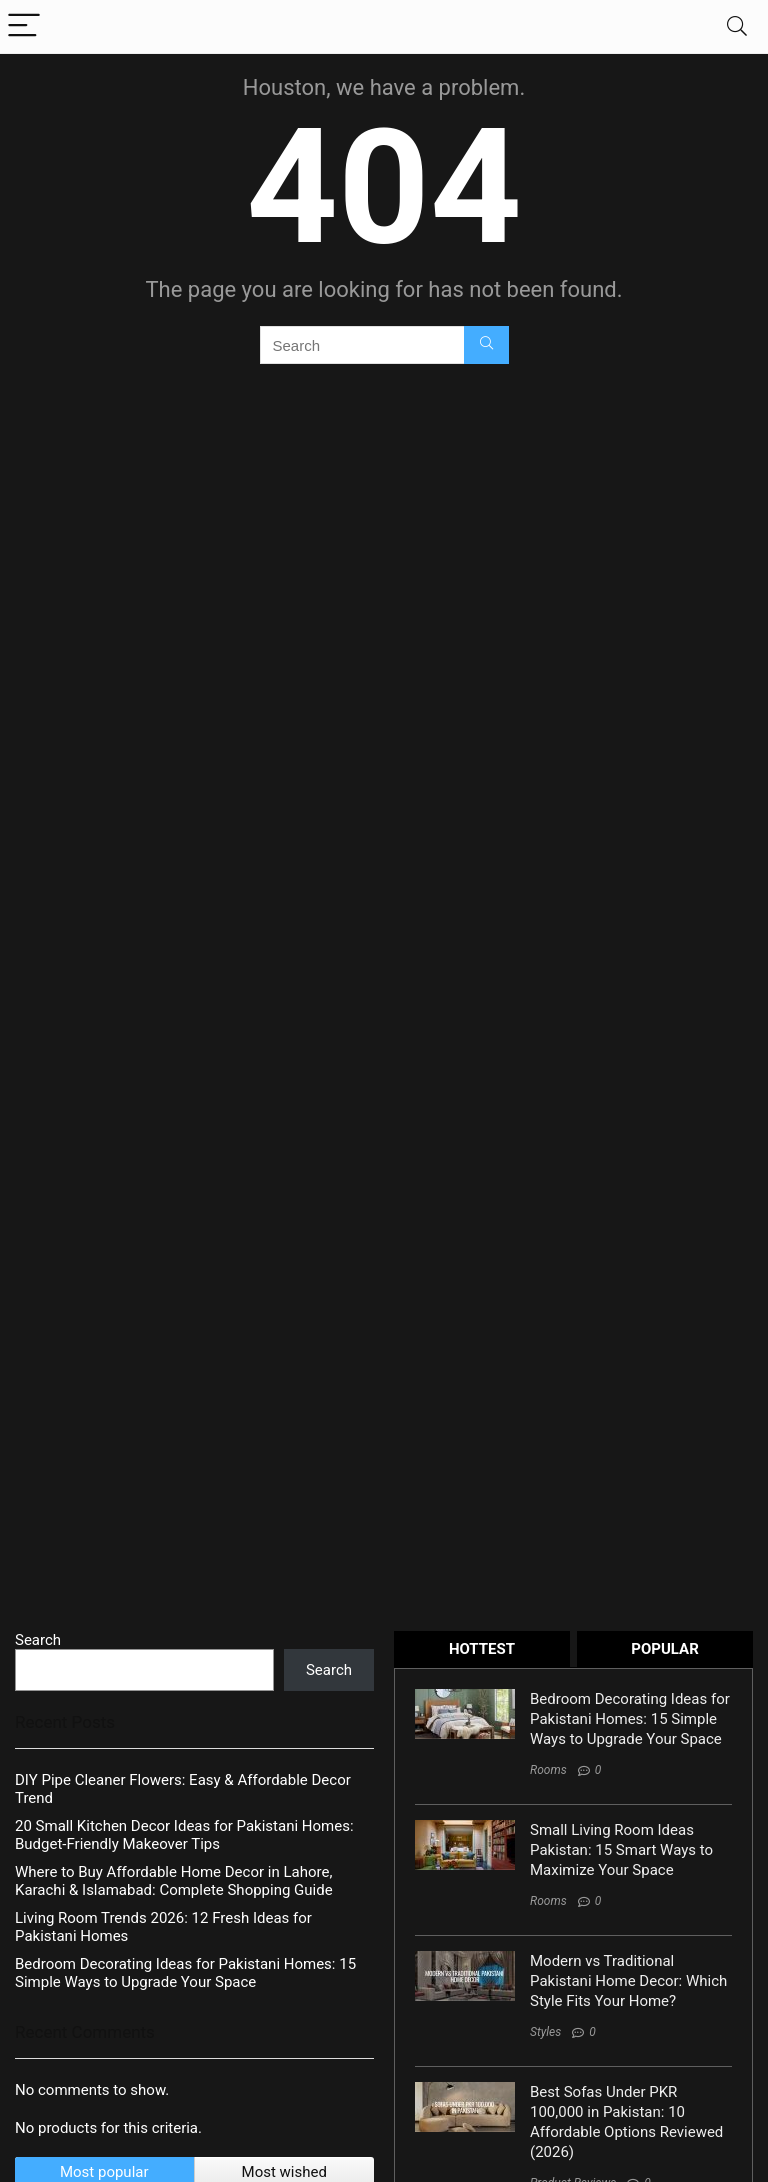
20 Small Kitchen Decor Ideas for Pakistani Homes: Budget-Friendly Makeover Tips (184, 1835)
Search (38, 1640)
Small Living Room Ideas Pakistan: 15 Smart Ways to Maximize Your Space (621, 1850)
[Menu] (24, 26)
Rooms (548, 1770)
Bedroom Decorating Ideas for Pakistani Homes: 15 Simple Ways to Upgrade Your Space (185, 1973)
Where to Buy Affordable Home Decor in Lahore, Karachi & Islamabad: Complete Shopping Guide (174, 1881)
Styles (545, 2032)
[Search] (737, 26)
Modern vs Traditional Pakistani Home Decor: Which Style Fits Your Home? (628, 1981)
